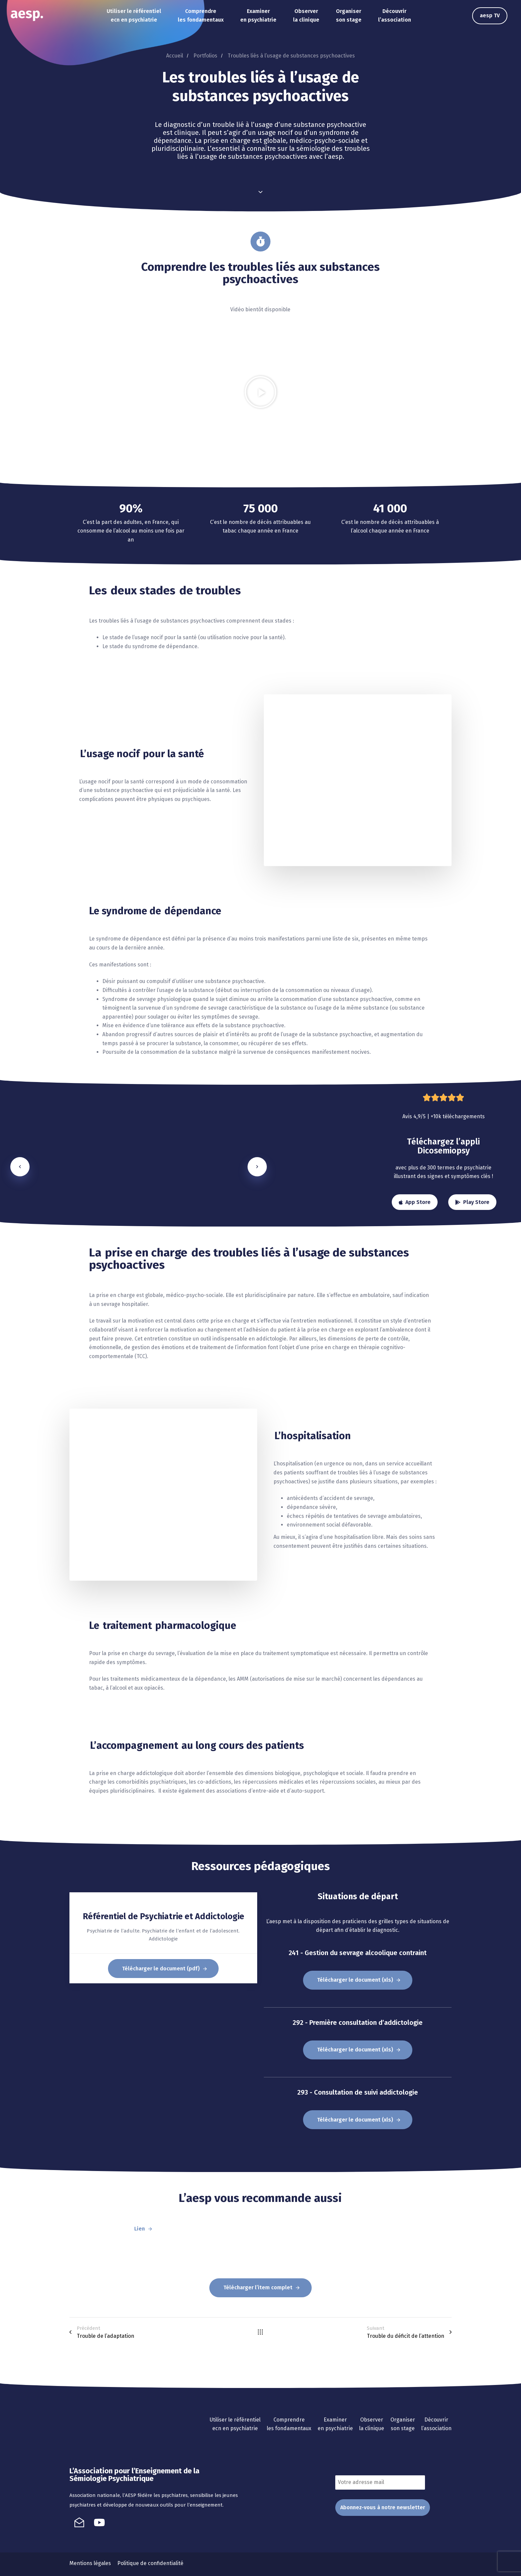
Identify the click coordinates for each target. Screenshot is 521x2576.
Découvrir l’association (394, 15)
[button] (260, 392)
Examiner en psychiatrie (258, 15)
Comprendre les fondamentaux (201, 15)
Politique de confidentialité (150, 2563)
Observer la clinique (306, 15)
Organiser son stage (349, 15)
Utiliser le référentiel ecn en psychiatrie (134, 15)
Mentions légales (90, 2563)
